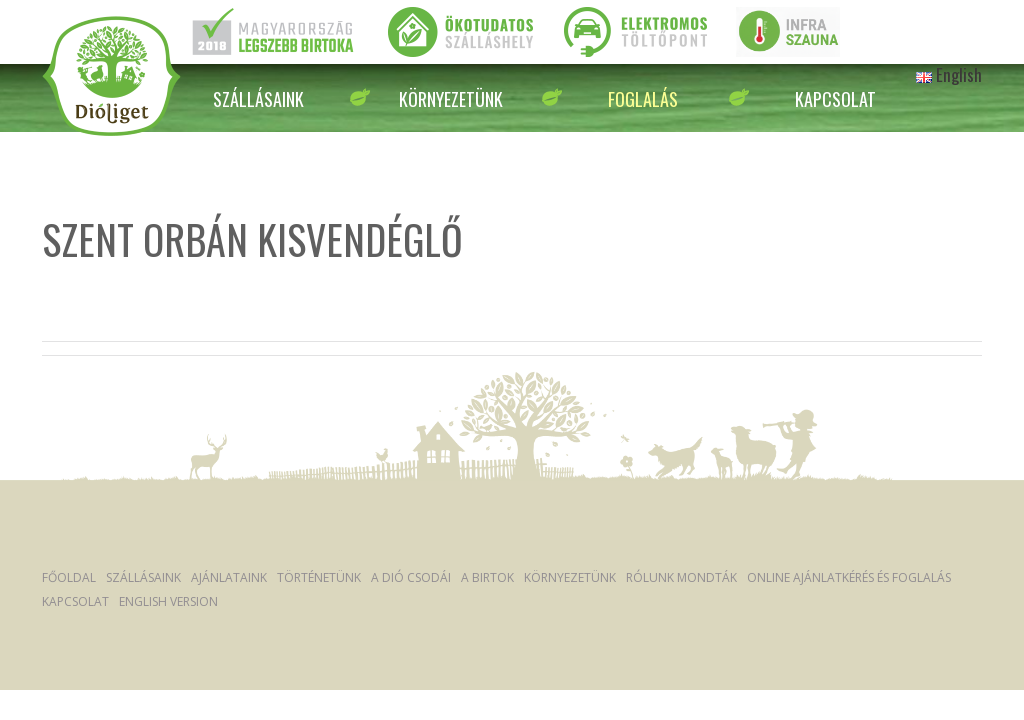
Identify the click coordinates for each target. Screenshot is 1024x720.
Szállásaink (258, 99)
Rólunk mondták (681, 577)
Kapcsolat (835, 99)
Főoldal (69, 577)
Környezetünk (451, 99)
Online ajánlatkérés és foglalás (849, 577)
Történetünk (319, 577)
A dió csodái (411, 577)
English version (168, 601)
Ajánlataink (229, 577)
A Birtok (487, 577)
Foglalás (643, 99)
